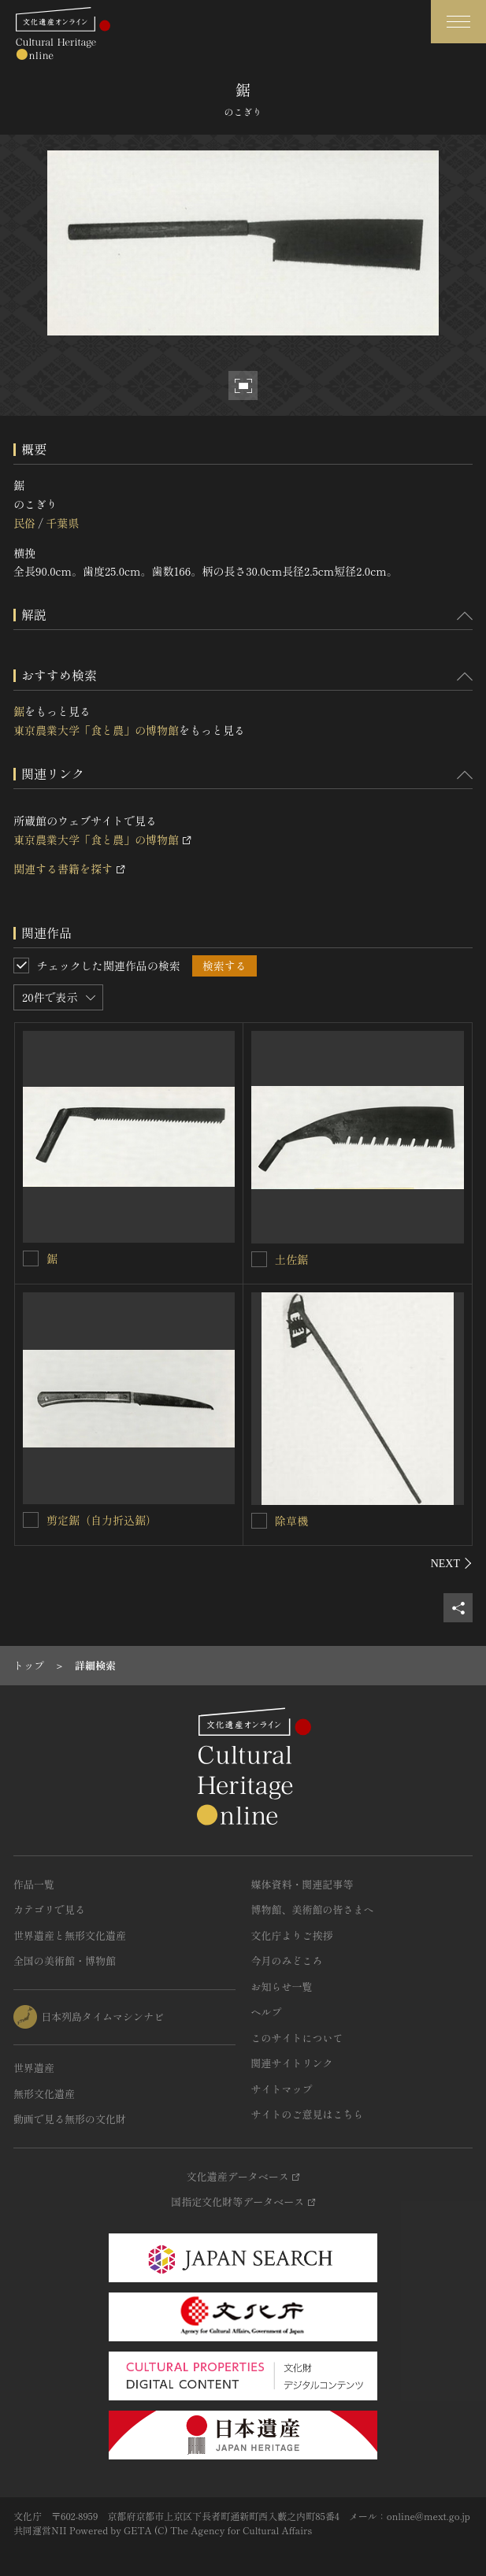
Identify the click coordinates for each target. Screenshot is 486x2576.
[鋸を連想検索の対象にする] (31, 1258)
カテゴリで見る (49, 1909)
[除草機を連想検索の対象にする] (259, 1521)
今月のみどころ (287, 1960)
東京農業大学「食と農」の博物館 (96, 730)
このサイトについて (297, 2037)
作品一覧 (33, 1884)
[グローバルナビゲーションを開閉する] (458, 21)
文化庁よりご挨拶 (292, 1935)
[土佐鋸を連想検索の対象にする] (259, 1259)
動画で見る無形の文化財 (69, 2118)
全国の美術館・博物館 (64, 1960)
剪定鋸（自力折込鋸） (101, 1520)
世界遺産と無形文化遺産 (69, 1935)
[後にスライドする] (452, 1563)
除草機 (291, 1521)
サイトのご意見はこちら (307, 2114)
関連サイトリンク (292, 2062)
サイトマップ (282, 2088)
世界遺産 (33, 2067)
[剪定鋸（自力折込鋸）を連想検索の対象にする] (31, 1520)
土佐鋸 (291, 1259)
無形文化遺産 (44, 2093)
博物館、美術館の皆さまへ (312, 1909)
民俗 (24, 523)
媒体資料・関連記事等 (302, 1884)
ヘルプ (266, 2011)
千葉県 (62, 523)
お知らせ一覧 (282, 1986)
